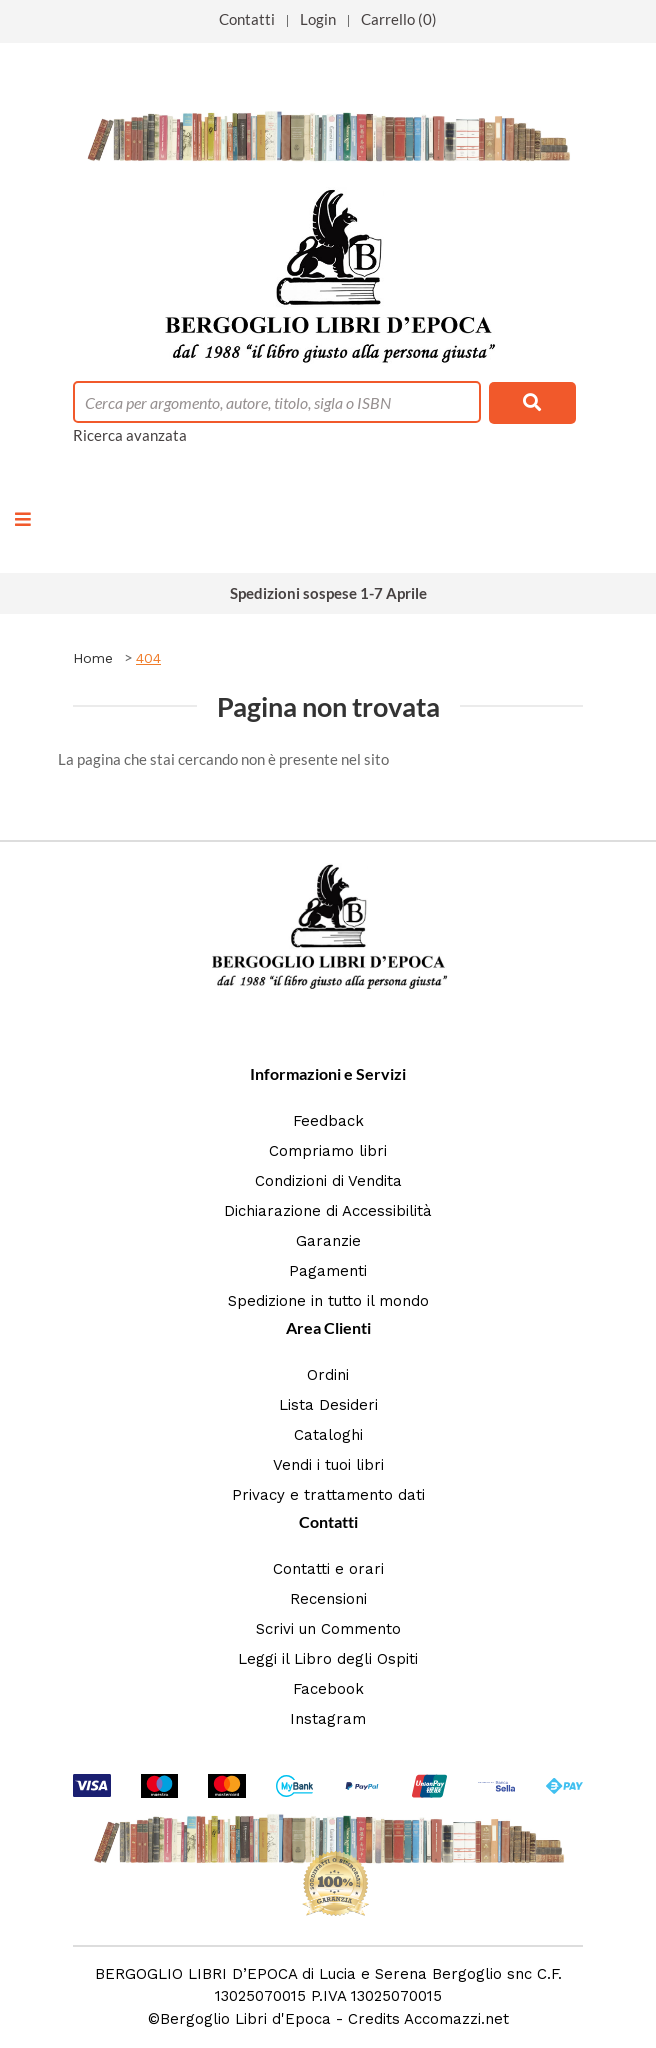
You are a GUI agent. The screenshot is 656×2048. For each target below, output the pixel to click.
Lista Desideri (328, 1405)
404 (148, 658)
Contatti (247, 19)
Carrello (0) (399, 19)
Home (93, 658)
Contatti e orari (328, 1569)
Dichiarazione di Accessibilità (328, 1211)
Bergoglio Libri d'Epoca (245, 2019)
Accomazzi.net (456, 2019)
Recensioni (328, 1599)
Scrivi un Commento (328, 1629)
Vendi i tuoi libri (328, 1465)
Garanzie (328, 1241)
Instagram (328, 1719)
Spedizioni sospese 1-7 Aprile (328, 593)
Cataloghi (328, 1435)
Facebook (328, 1689)
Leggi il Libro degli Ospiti (328, 1659)
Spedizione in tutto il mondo (328, 1301)
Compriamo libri (328, 1151)
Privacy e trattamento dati (328, 1495)
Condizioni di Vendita (328, 1181)
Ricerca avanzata (130, 435)
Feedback (328, 1121)
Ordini (328, 1375)
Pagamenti (328, 1271)
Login (318, 19)
